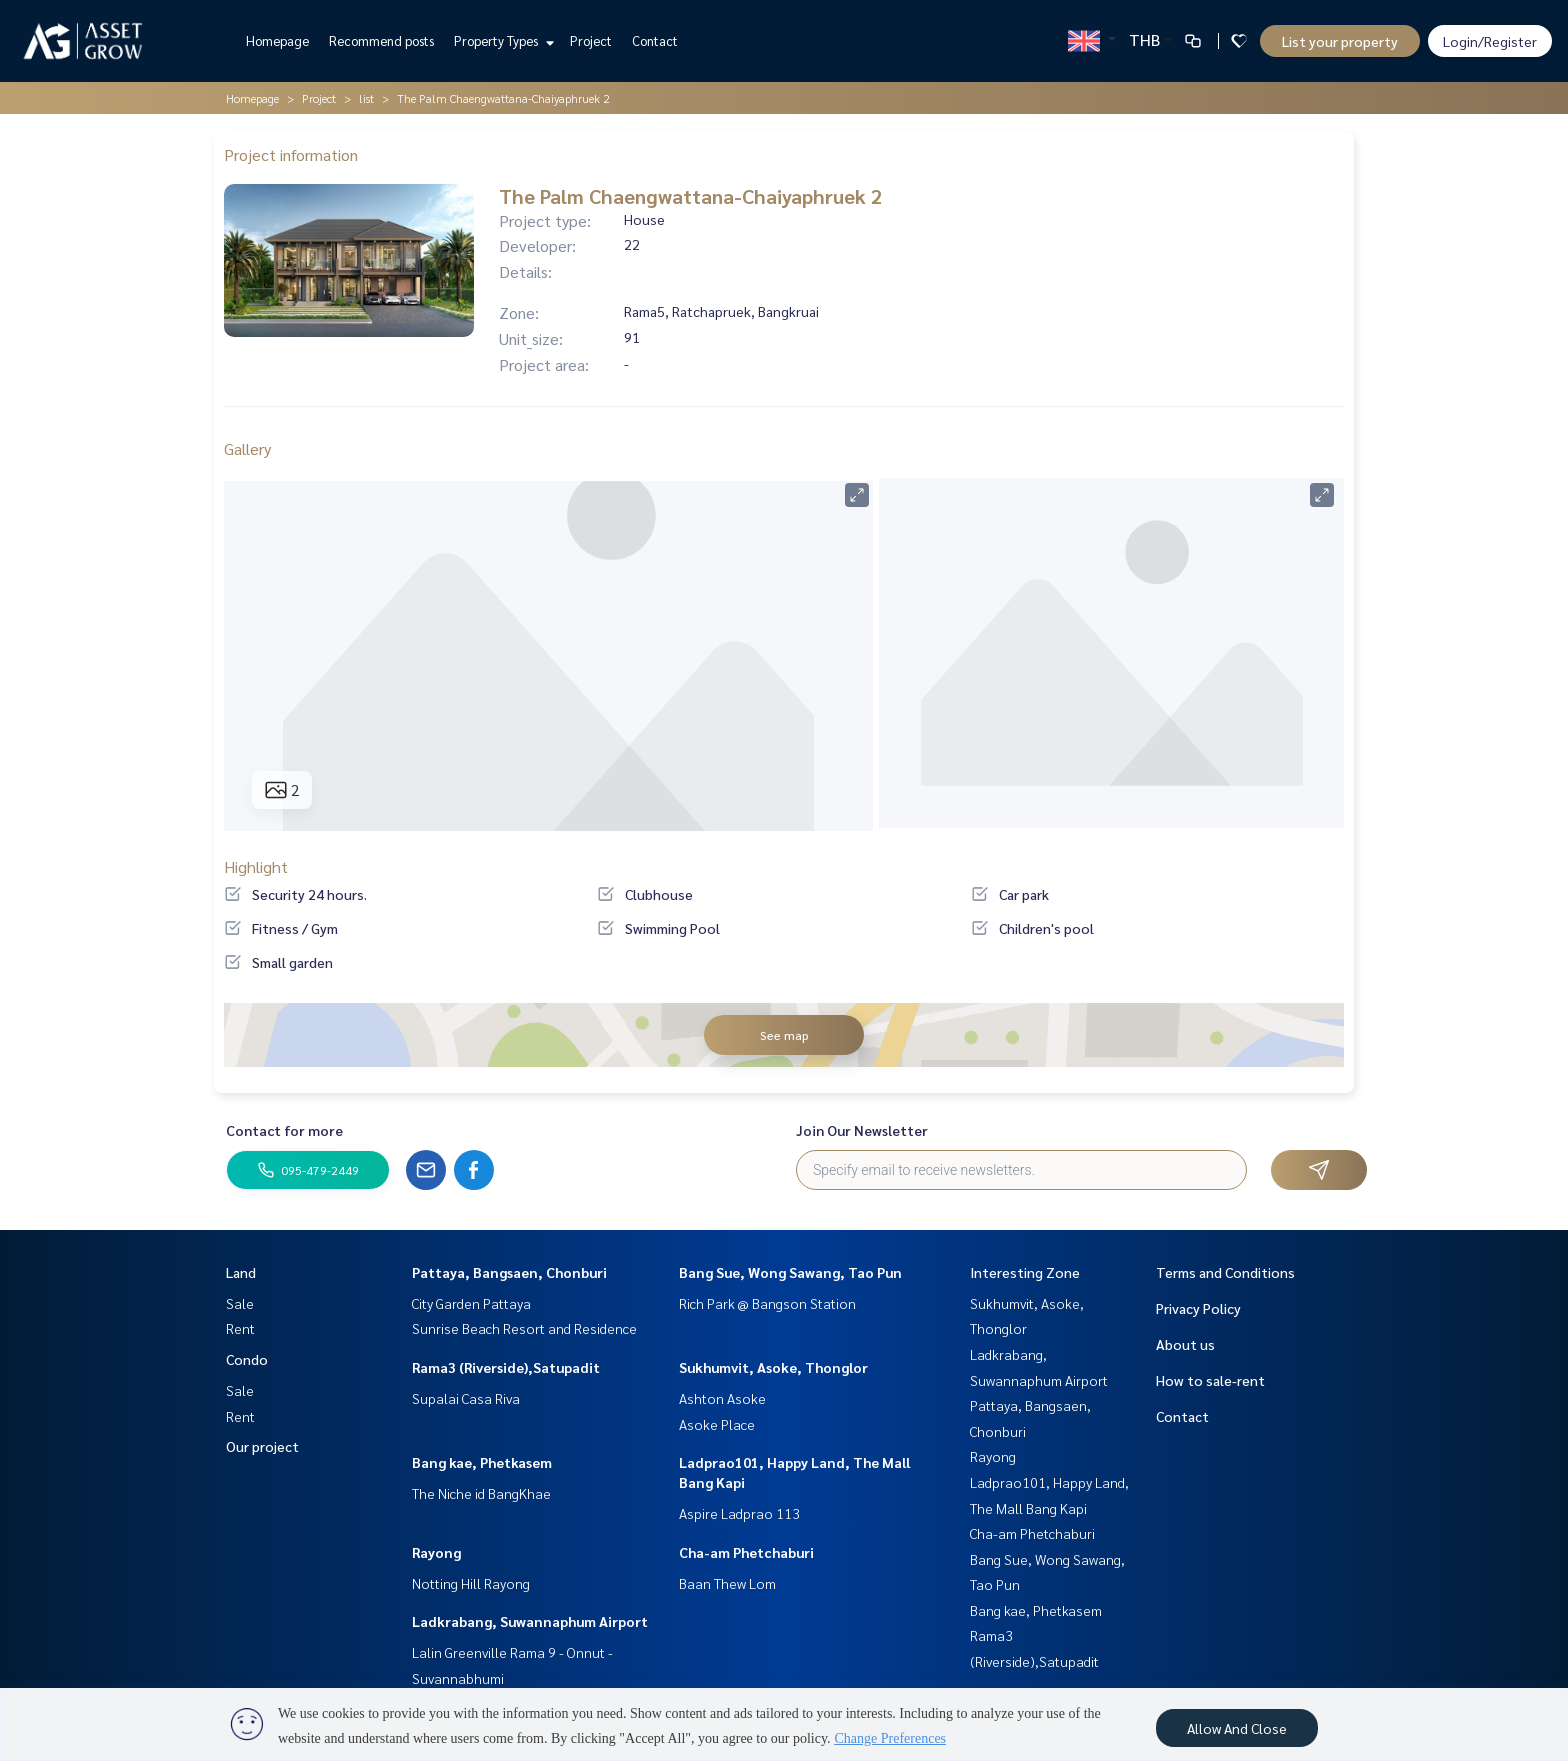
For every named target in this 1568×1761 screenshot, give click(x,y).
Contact (655, 40)
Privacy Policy (1198, 1308)
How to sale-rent (1210, 1380)
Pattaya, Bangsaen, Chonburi (509, 1272)
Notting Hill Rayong (471, 1583)
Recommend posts (381, 40)
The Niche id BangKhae (481, 1493)
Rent (240, 1328)
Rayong (436, 1552)
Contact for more (284, 1130)
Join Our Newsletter (862, 1130)
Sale (240, 1303)
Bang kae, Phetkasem (482, 1462)
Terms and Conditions (1225, 1272)
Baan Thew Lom (727, 1583)
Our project (262, 1446)
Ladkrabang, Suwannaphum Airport (530, 1621)
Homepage (277, 40)
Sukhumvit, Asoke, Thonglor (773, 1367)
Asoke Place (717, 1424)
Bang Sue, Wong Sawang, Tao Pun (790, 1272)
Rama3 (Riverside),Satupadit (506, 1367)
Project (591, 40)
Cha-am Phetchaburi (746, 1552)
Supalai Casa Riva (466, 1398)
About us (1185, 1344)
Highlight (256, 866)
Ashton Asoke (722, 1398)
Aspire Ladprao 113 (739, 1513)
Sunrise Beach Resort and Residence (524, 1328)
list (366, 98)
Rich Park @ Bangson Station (767, 1303)
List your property (1340, 41)
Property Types (501, 40)
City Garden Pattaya (471, 1303)
